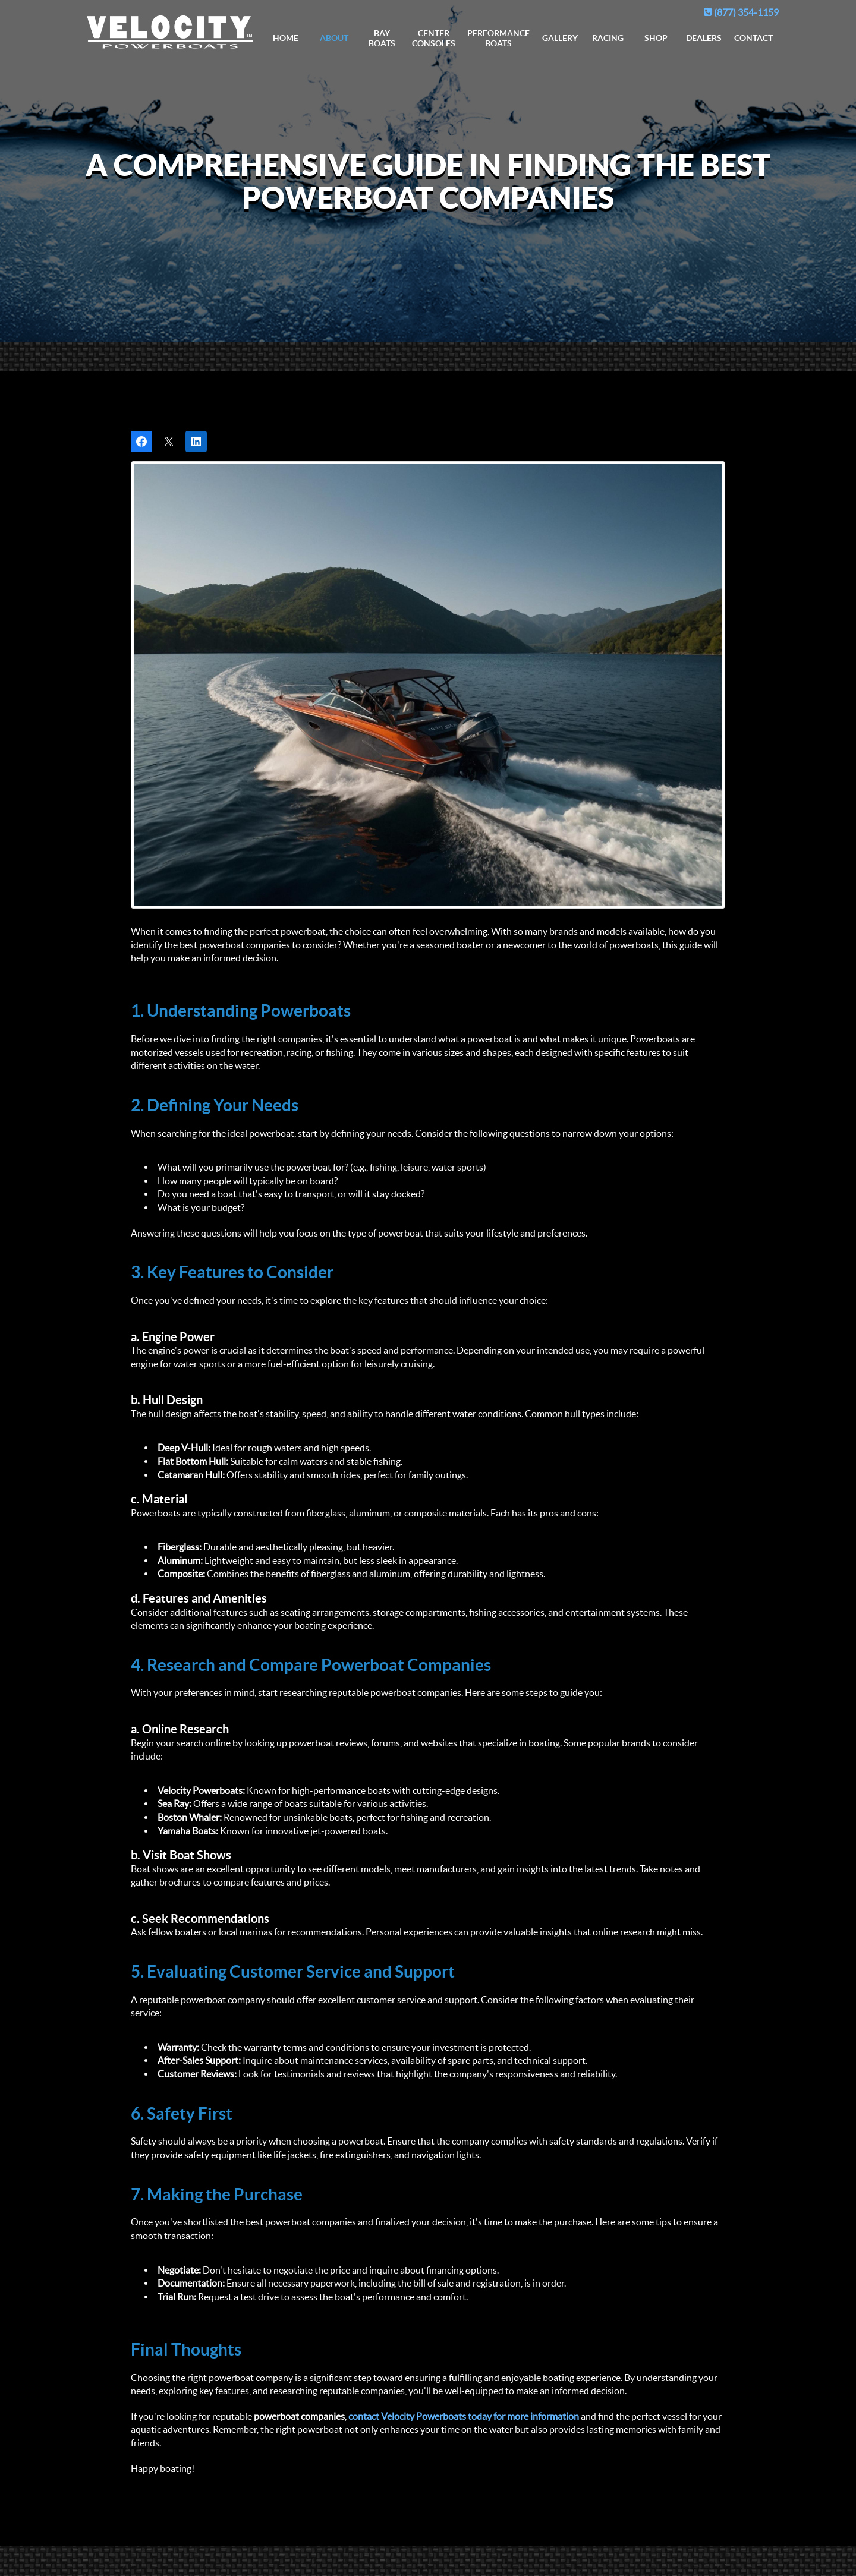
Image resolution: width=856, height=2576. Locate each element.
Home (285, 38)
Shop (656, 38)
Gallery (560, 38)
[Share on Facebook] (141, 441)
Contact (753, 38)
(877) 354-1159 (741, 12)
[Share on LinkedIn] (196, 441)
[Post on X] (169, 441)
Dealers (704, 38)
